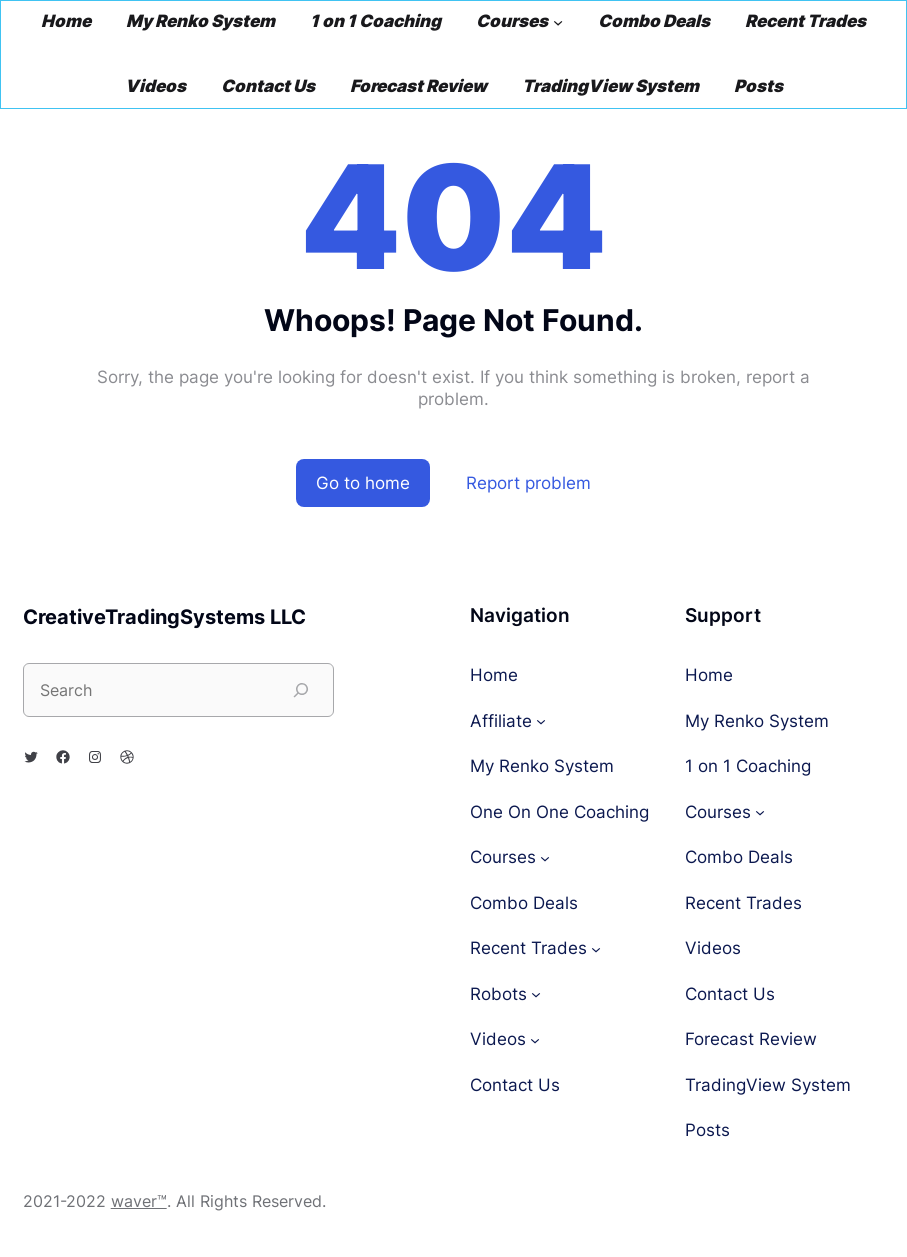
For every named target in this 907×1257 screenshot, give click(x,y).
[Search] (301, 690)
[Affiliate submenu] (541, 721)
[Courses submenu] (558, 22)
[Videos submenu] (535, 1040)
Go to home (363, 483)
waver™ (139, 1201)
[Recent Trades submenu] (596, 949)
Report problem (528, 483)
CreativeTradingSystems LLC (164, 616)
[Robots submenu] (536, 994)
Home (494, 675)
